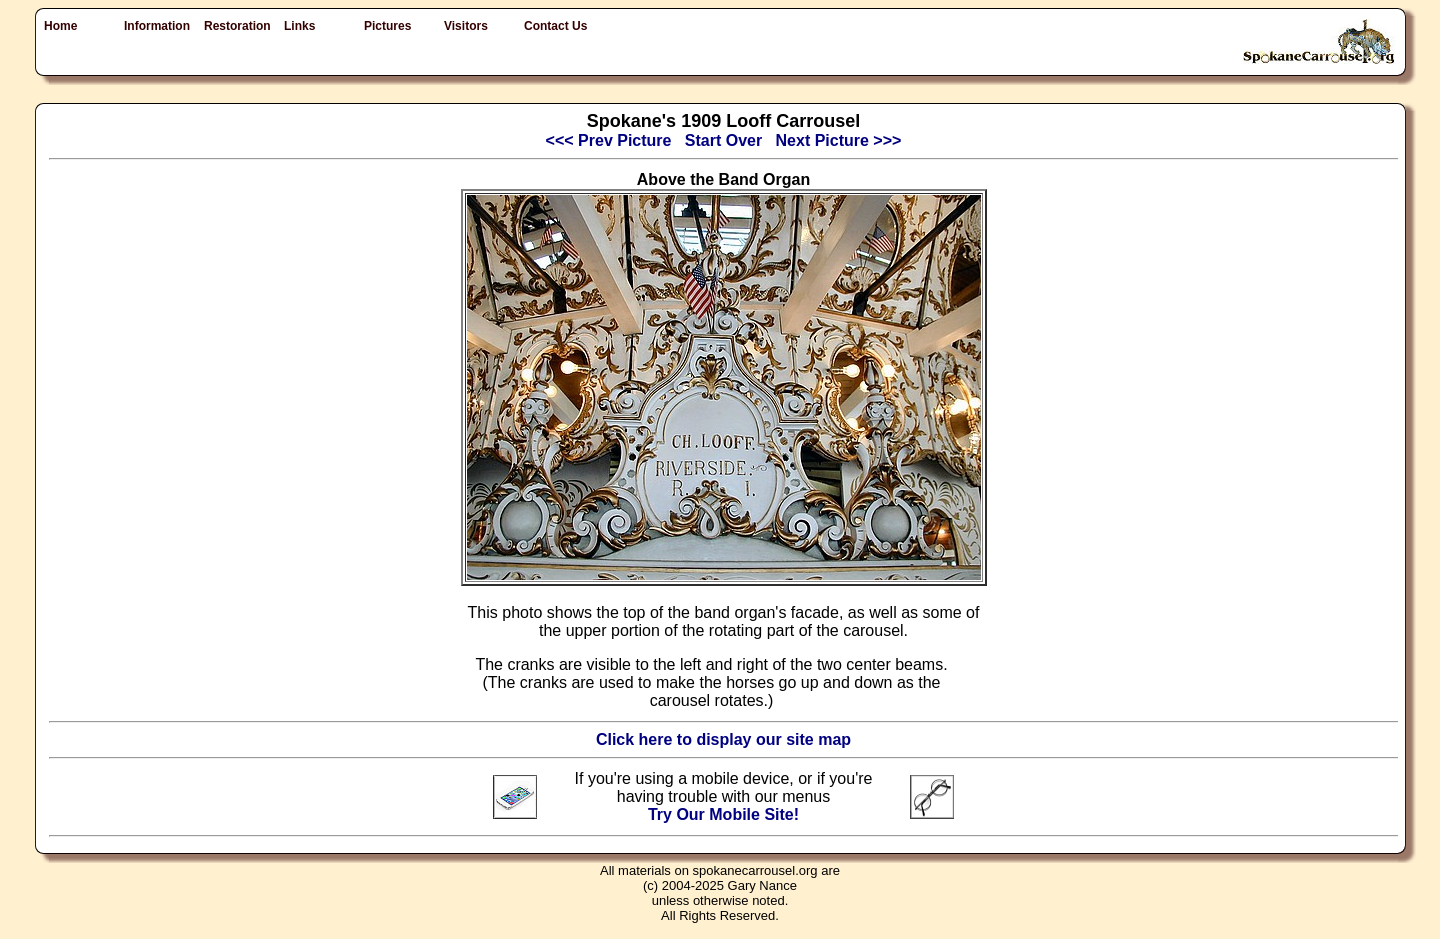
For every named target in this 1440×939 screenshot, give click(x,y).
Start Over (723, 140)
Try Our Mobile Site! (723, 814)
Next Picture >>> (839, 140)
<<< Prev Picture (609, 140)
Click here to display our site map (723, 739)
